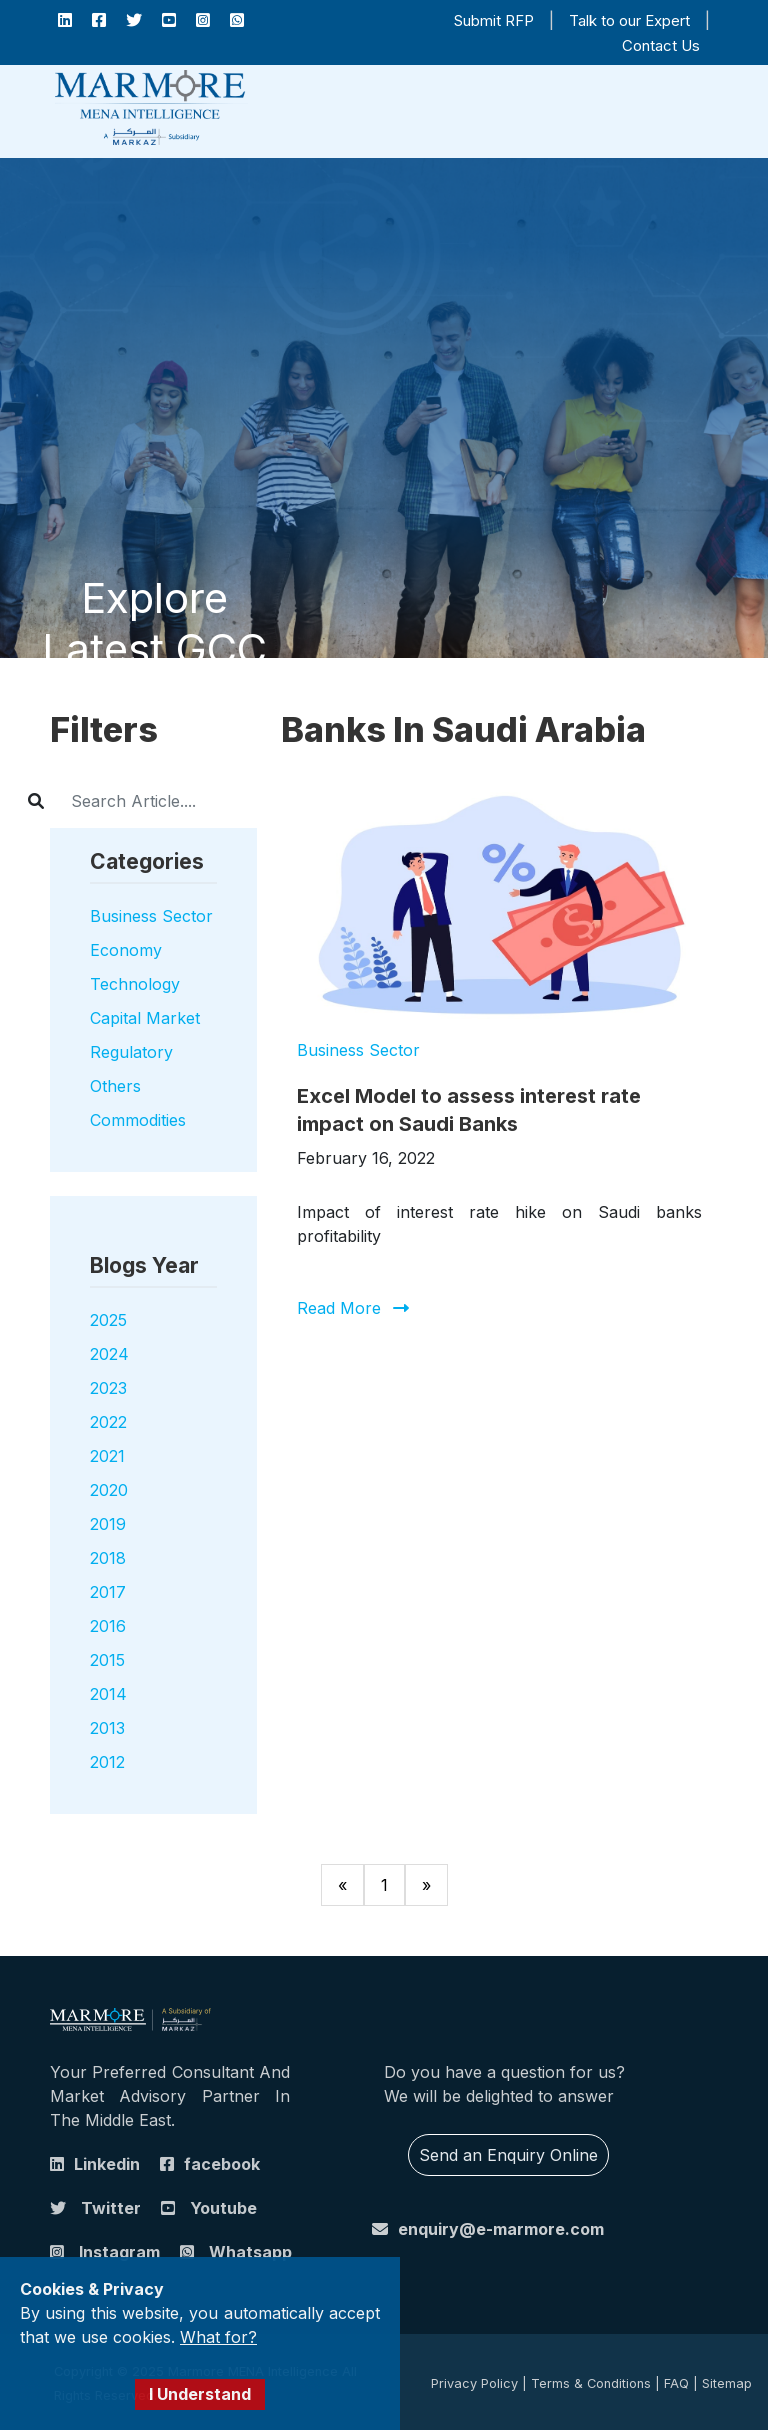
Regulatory (131, 1052)
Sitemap (727, 2383)
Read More (339, 1308)
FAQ (676, 2383)
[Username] (174, 801)
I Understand (200, 2394)
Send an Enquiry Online (508, 2155)
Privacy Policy (474, 2383)
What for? (218, 2337)
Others (115, 1086)
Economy (126, 950)
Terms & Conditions (591, 2383)
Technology (135, 984)
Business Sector (151, 916)
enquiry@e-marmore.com (501, 2229)
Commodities (138, 1120)
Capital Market (145, 1018)
